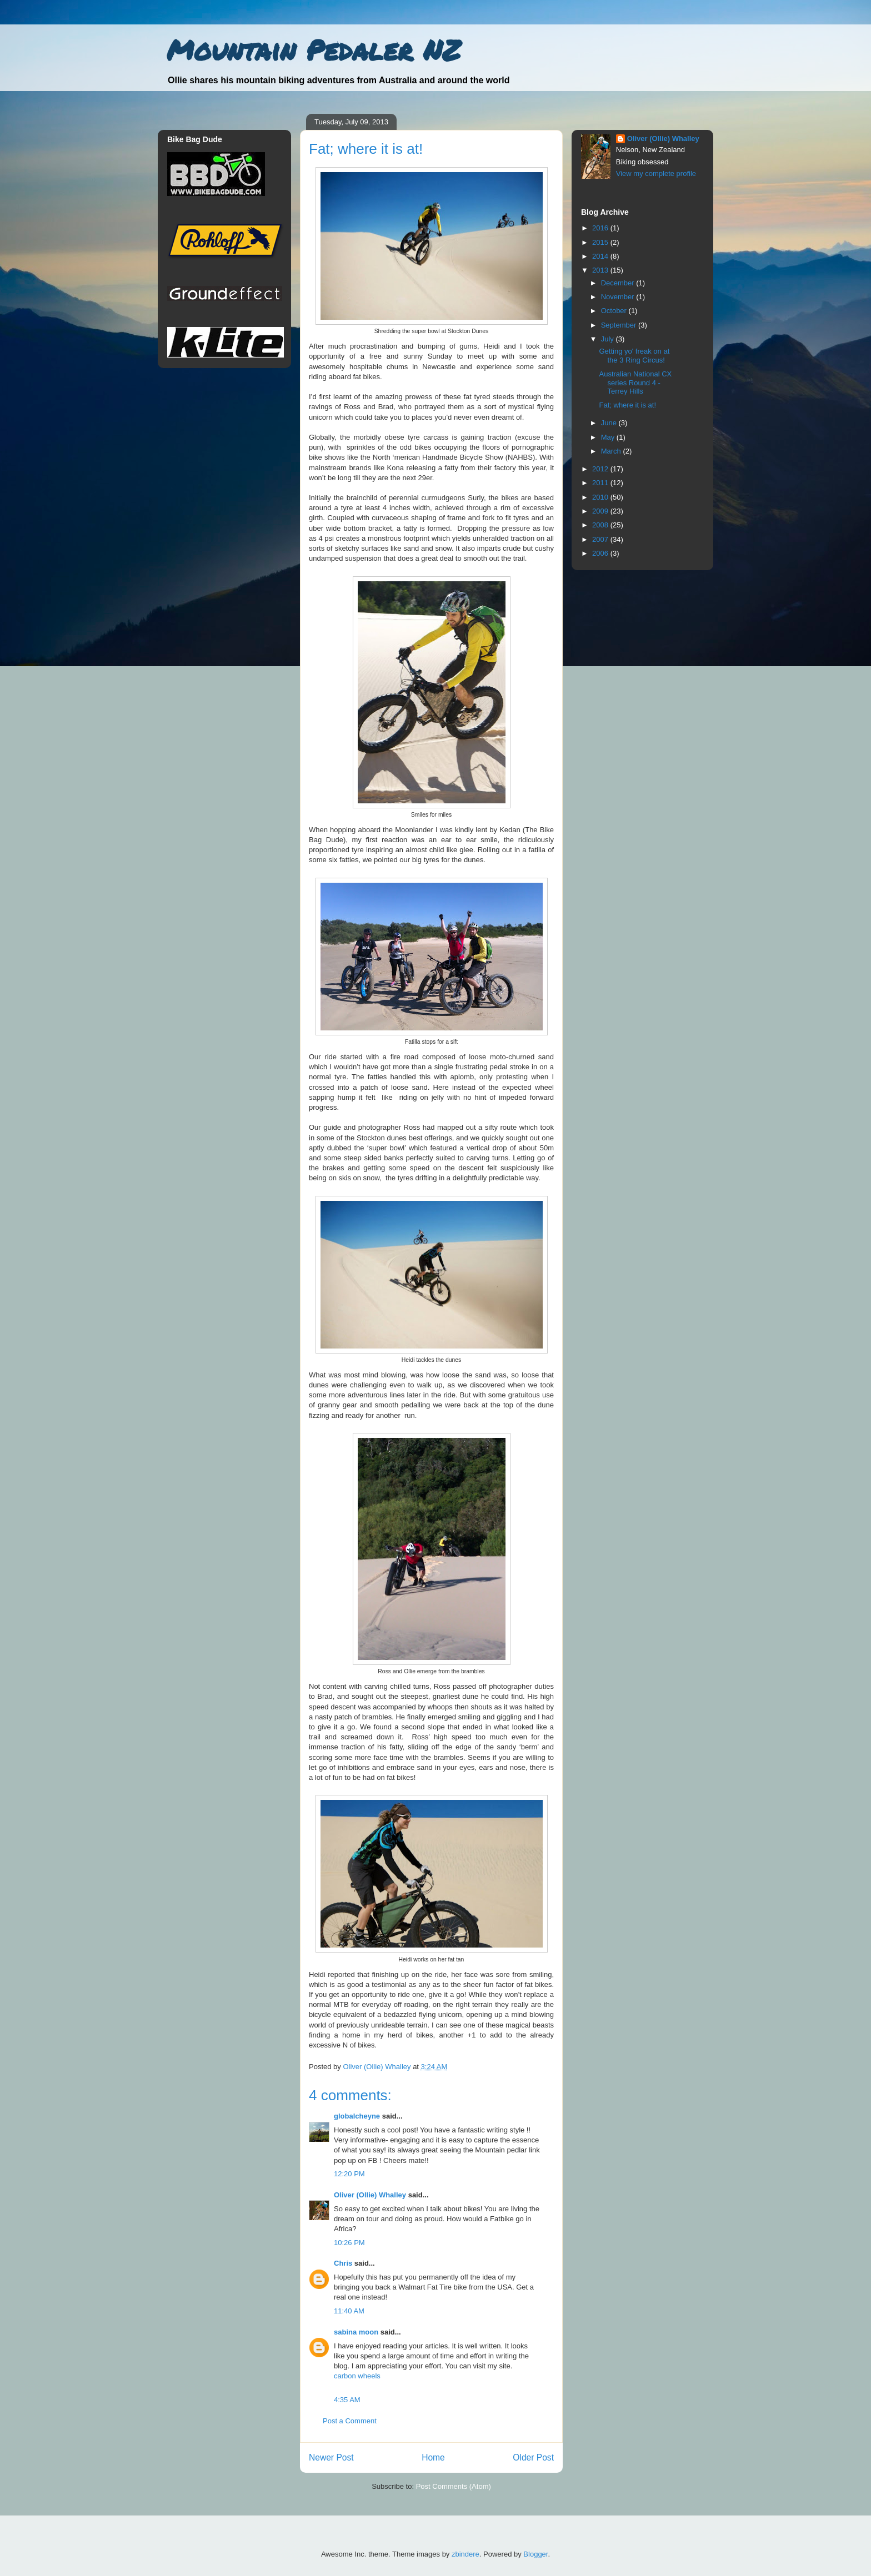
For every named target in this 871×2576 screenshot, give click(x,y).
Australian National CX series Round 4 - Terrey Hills (635, 382)
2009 (601, 511)
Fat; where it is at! (627, 405)
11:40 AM (349, 2311)
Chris (343, 2263)
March (612, 451)
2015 (601, 242)
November (619, 297)
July (608, 339)
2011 (601, 483)
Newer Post (331, 2457)
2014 (601, 256)
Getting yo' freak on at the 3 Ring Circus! (634, 355)
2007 (601, 539)
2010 (601, 497)
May (609, 437)
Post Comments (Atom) (453, 2486)
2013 (601, 270)
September (619, 325)
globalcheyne (357, 2116)
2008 (601, 525)
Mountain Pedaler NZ (313, 49)
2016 (601, 228)
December (619, 283)
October (615, 310)
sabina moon (356, 2332)
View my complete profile (656, 173)
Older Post (533, 2457)
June (610, 423)
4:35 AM (347, 2400)
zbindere (465, 2554)
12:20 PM (349, 2174)
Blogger (535, 2554)
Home (433, 2457)
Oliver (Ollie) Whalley (370, 2195)
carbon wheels (357, 2376)
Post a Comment (350, 2421)
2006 (601, 553)
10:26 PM (349, 2242)
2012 (601, 469)
